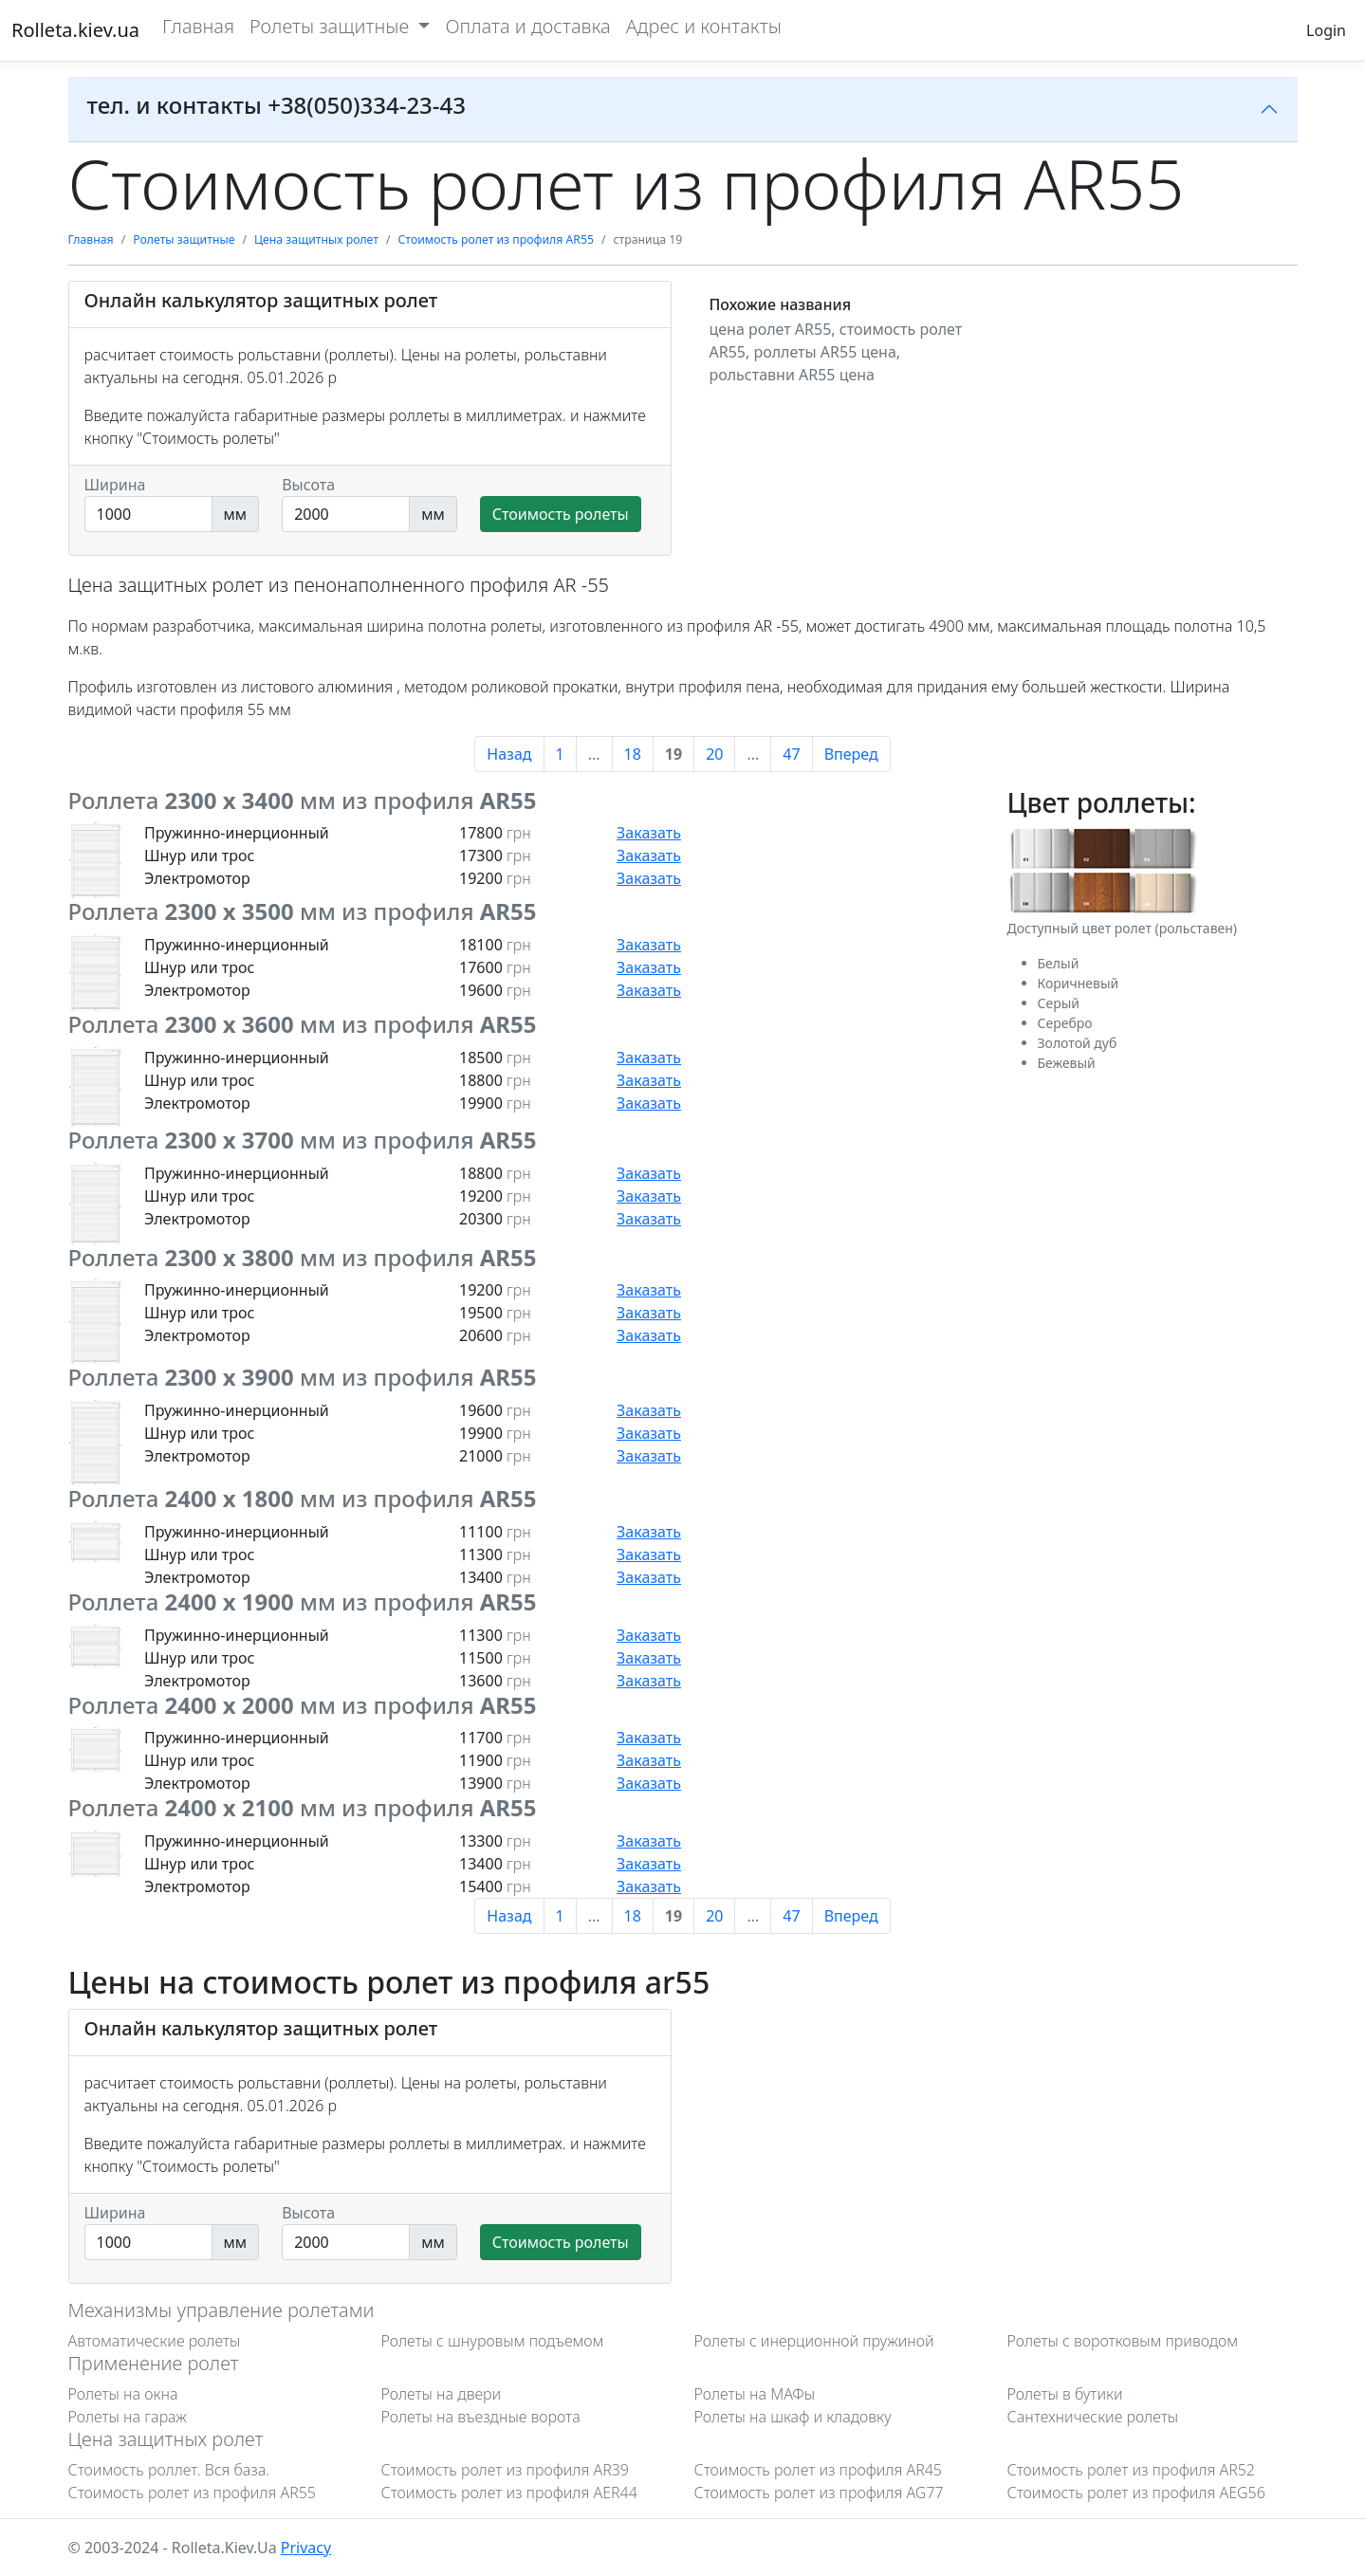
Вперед (851, 754)
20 (714, 754)
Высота (308, 484)
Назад (509, 754)
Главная (198, 26)
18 (632, 754)
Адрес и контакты (704, 26)
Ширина (115, 484)
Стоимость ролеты (560, 514)
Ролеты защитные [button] (331, 26)
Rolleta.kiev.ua (75, 30)
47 (791, 754)
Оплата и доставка (527, 26)
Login (1326, 30)
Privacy (306, 2547)
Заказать (649, 832)
